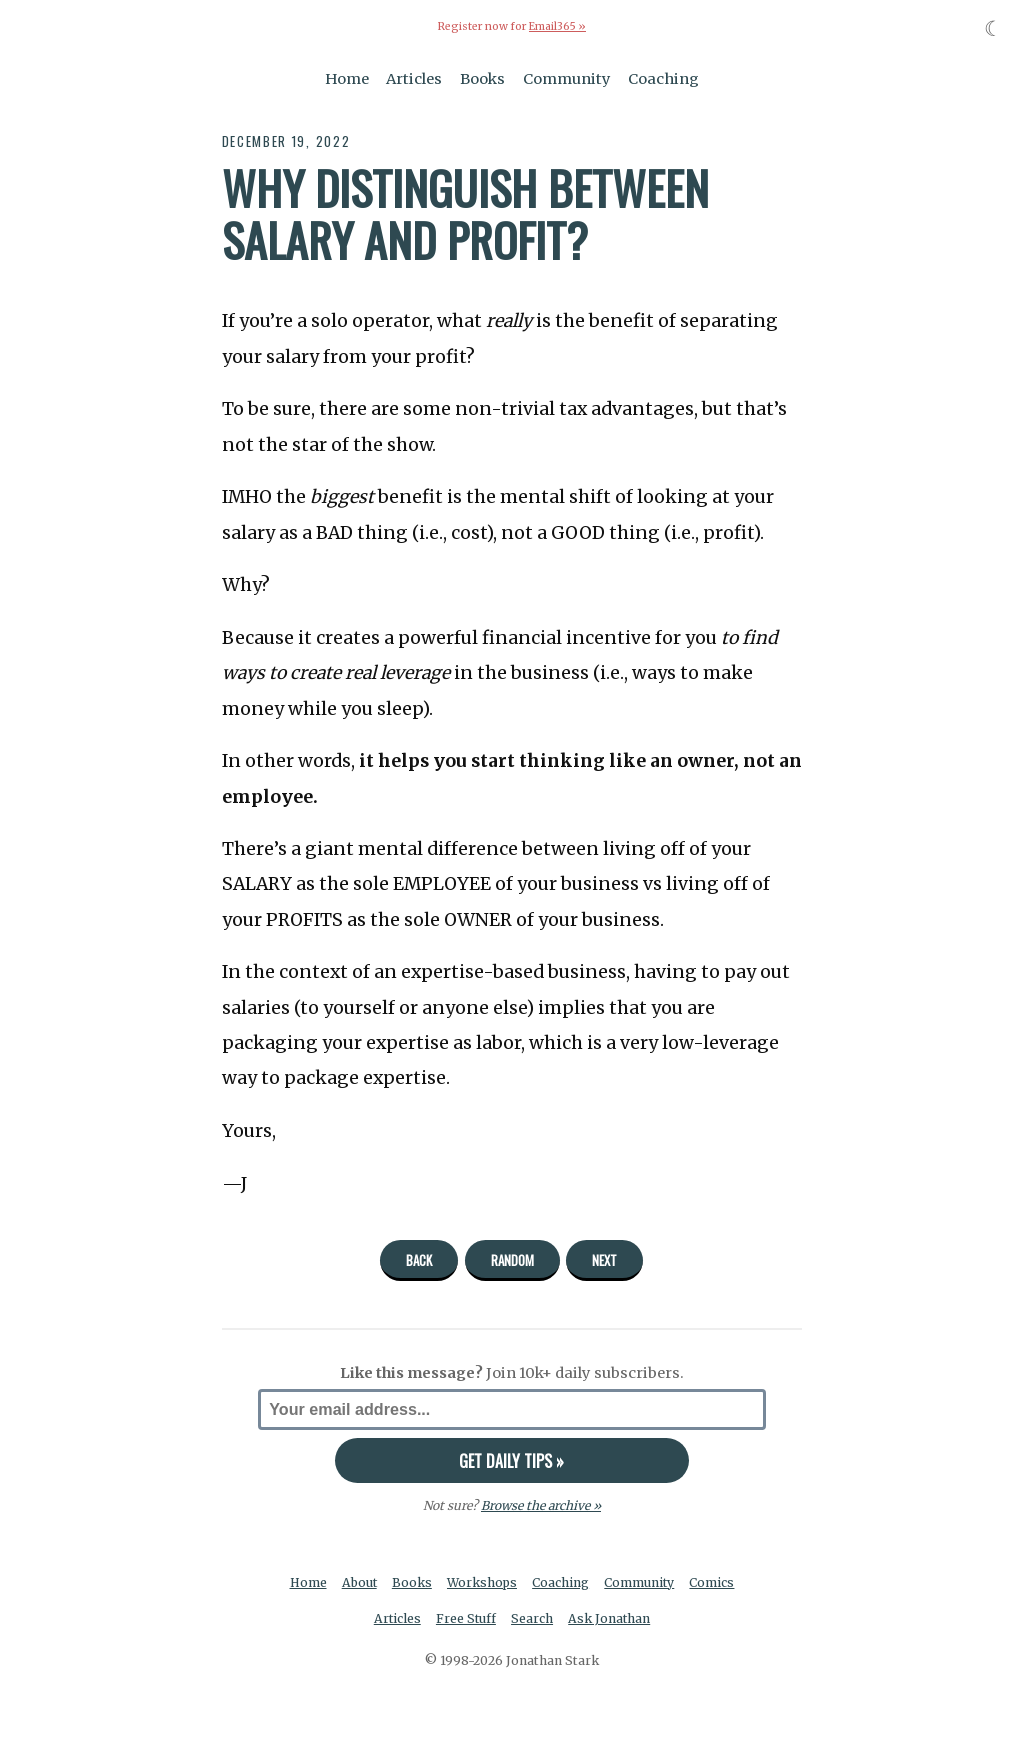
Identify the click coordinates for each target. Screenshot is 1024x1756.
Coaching (663, 78)
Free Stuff (465, 1618)
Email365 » (557, 26)
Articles (414, 78)
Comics (714, 1581)
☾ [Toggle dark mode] (993, 28)
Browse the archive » (540, 1505)
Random (512, 1259)
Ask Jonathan (610, 1618)
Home (347, 78)
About (358, 1581)
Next (604, 1259)
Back (419, 1259)
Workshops (482, 1581)
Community (567, 78)
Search (533, 1618)
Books (482, 78)
